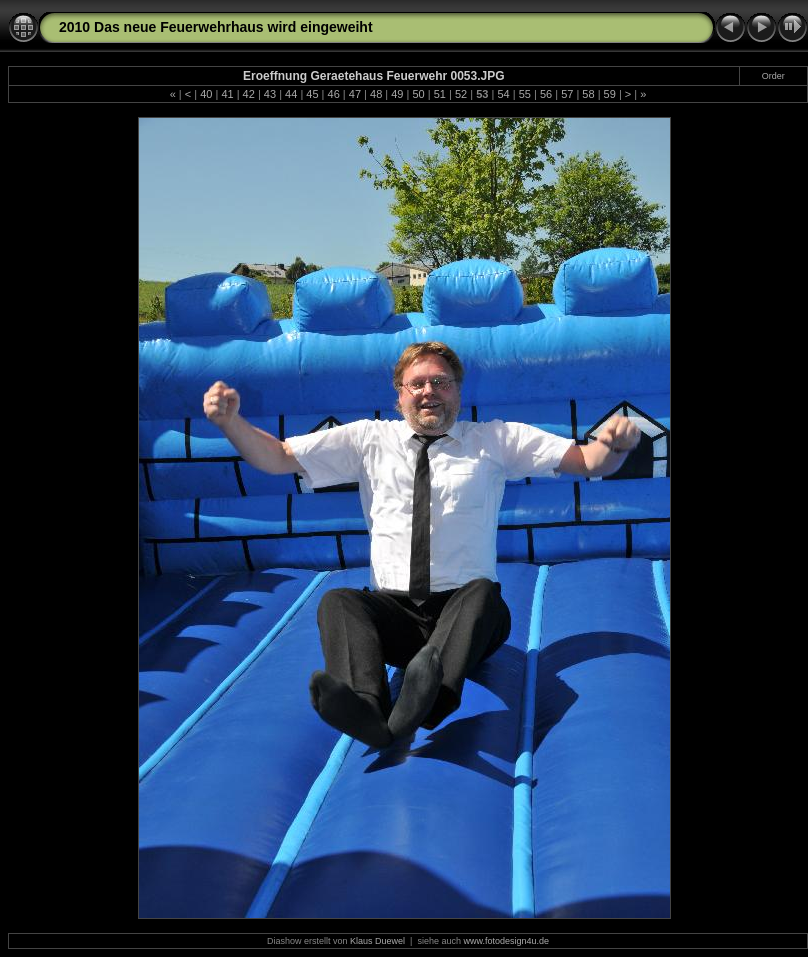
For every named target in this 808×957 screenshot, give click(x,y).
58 (588, 94)
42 (249, 94)
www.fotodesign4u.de (506, 941)
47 (355, 94)
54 (503, 94)
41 (227, 94)
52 (461, 94)
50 (418, 94)
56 (546, 94)
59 (610, 94)
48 (376, 94)
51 (440, 94)
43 (270, 94)
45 (312, 94)
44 (291, 94)
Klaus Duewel (377, 941)
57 (567, 94)
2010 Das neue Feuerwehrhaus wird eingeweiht (216, 27)
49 (397, 94)
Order (773, 76)
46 (334, 94)
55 (525, 94)
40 (206, 94)
